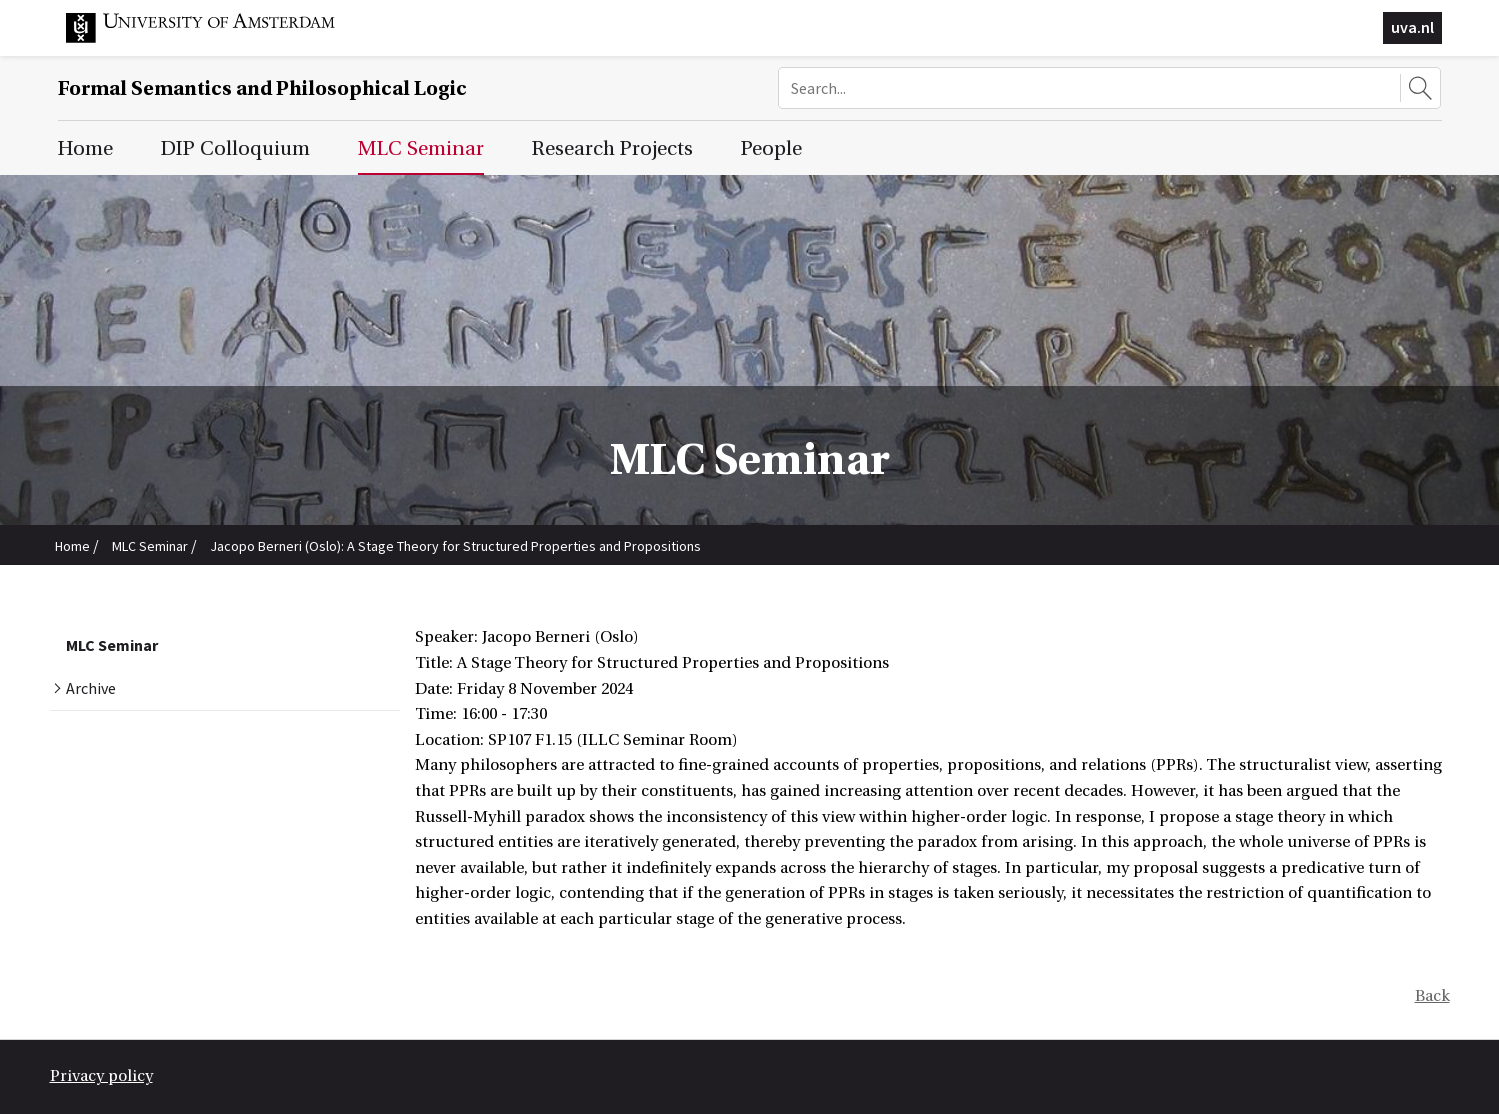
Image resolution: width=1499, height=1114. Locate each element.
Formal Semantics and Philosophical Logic (262, 88)
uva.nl (1412, 27)
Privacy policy (101, 1076)
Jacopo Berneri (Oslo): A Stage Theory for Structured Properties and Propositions (455, 546)
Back (1432, 996)
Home (72, 546)
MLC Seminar (150, 546)
